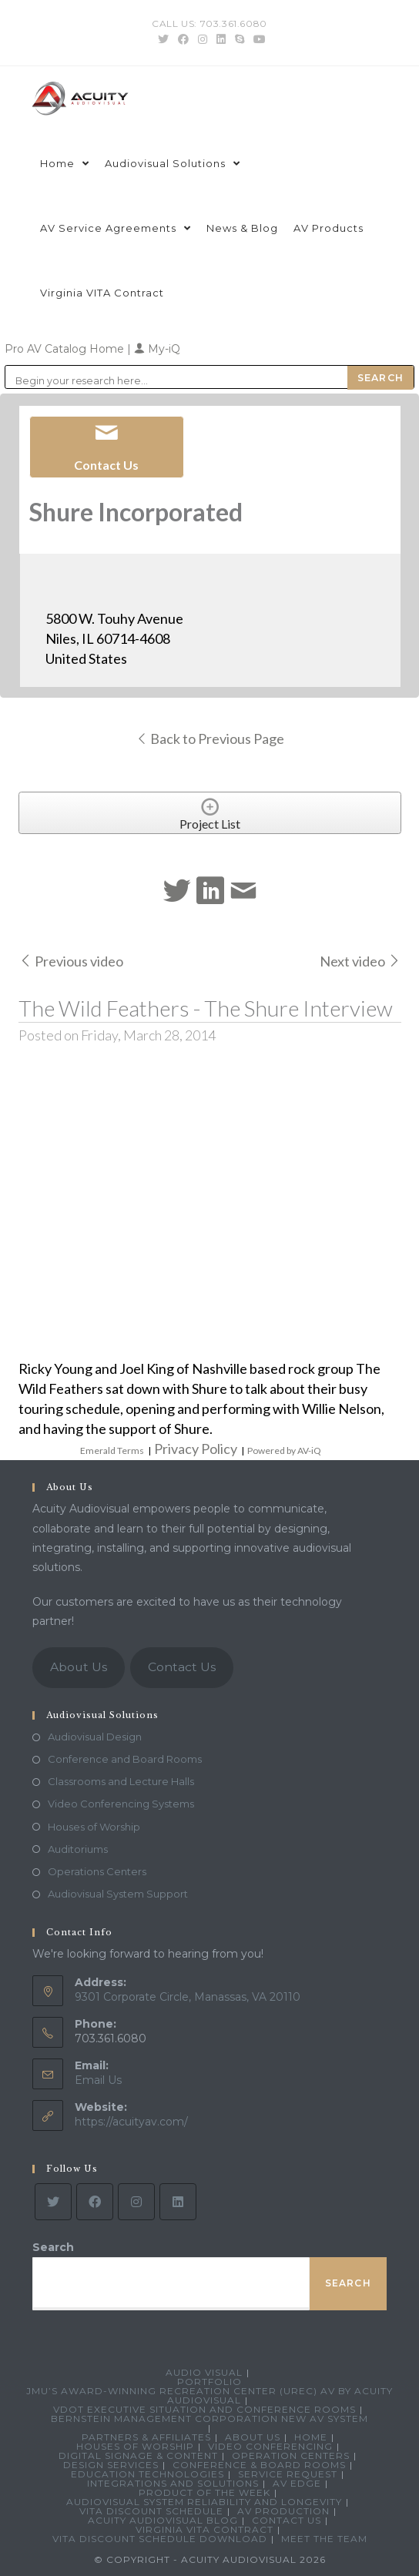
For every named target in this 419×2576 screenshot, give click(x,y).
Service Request (287, 2474)
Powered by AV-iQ (284, 1450)
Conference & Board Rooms (259, 2464)
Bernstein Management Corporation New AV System (209, 2418)
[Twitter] (53, 2201)
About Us (78, 1667)
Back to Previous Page (210, 738)
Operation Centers (291, 2455)
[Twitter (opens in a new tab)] (163, 39)
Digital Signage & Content (138, 2455)
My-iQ (157, 349)
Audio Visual (204, 2372)
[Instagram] (136, 2201)
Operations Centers (97, 1871)
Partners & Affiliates (146, 2437)
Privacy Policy (195, 1448)
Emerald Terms (112, 1450)
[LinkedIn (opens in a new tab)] (221, 39)
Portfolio (209, 2381)
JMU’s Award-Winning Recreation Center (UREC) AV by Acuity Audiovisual (209, 2395)
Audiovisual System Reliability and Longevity (204, 2501)
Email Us (98, 2080)
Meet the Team (324, 2538)
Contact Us (182, 1667)
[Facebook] (94, 2201)
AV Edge (297, 2483)
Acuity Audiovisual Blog (163, 2520)
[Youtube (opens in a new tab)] (257, 39)
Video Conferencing (270, 2446)
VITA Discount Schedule (151, 2511)
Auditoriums (78, 1849)
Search (53, 2247)
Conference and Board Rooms (125, 1759)
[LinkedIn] (177, 2201)
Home (310, 2437)
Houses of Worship (94, 1827)
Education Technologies (147, 2474)
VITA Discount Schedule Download (159, 2538)
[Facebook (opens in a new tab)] (183, 39)
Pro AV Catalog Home (66, 349)
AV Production (283, 2511)
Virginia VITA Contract (204, 2529)
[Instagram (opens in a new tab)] (202, 39)
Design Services (111, 2464)
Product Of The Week (204, 2492)
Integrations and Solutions (173, 2483)
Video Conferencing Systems (121, 1803)
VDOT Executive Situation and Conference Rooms (204, 2409)
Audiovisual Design (95, 1736)
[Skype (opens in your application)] (239, 39)
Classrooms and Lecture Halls (121, 1781)
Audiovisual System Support (118, 1894)
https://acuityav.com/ (131, 2122)
